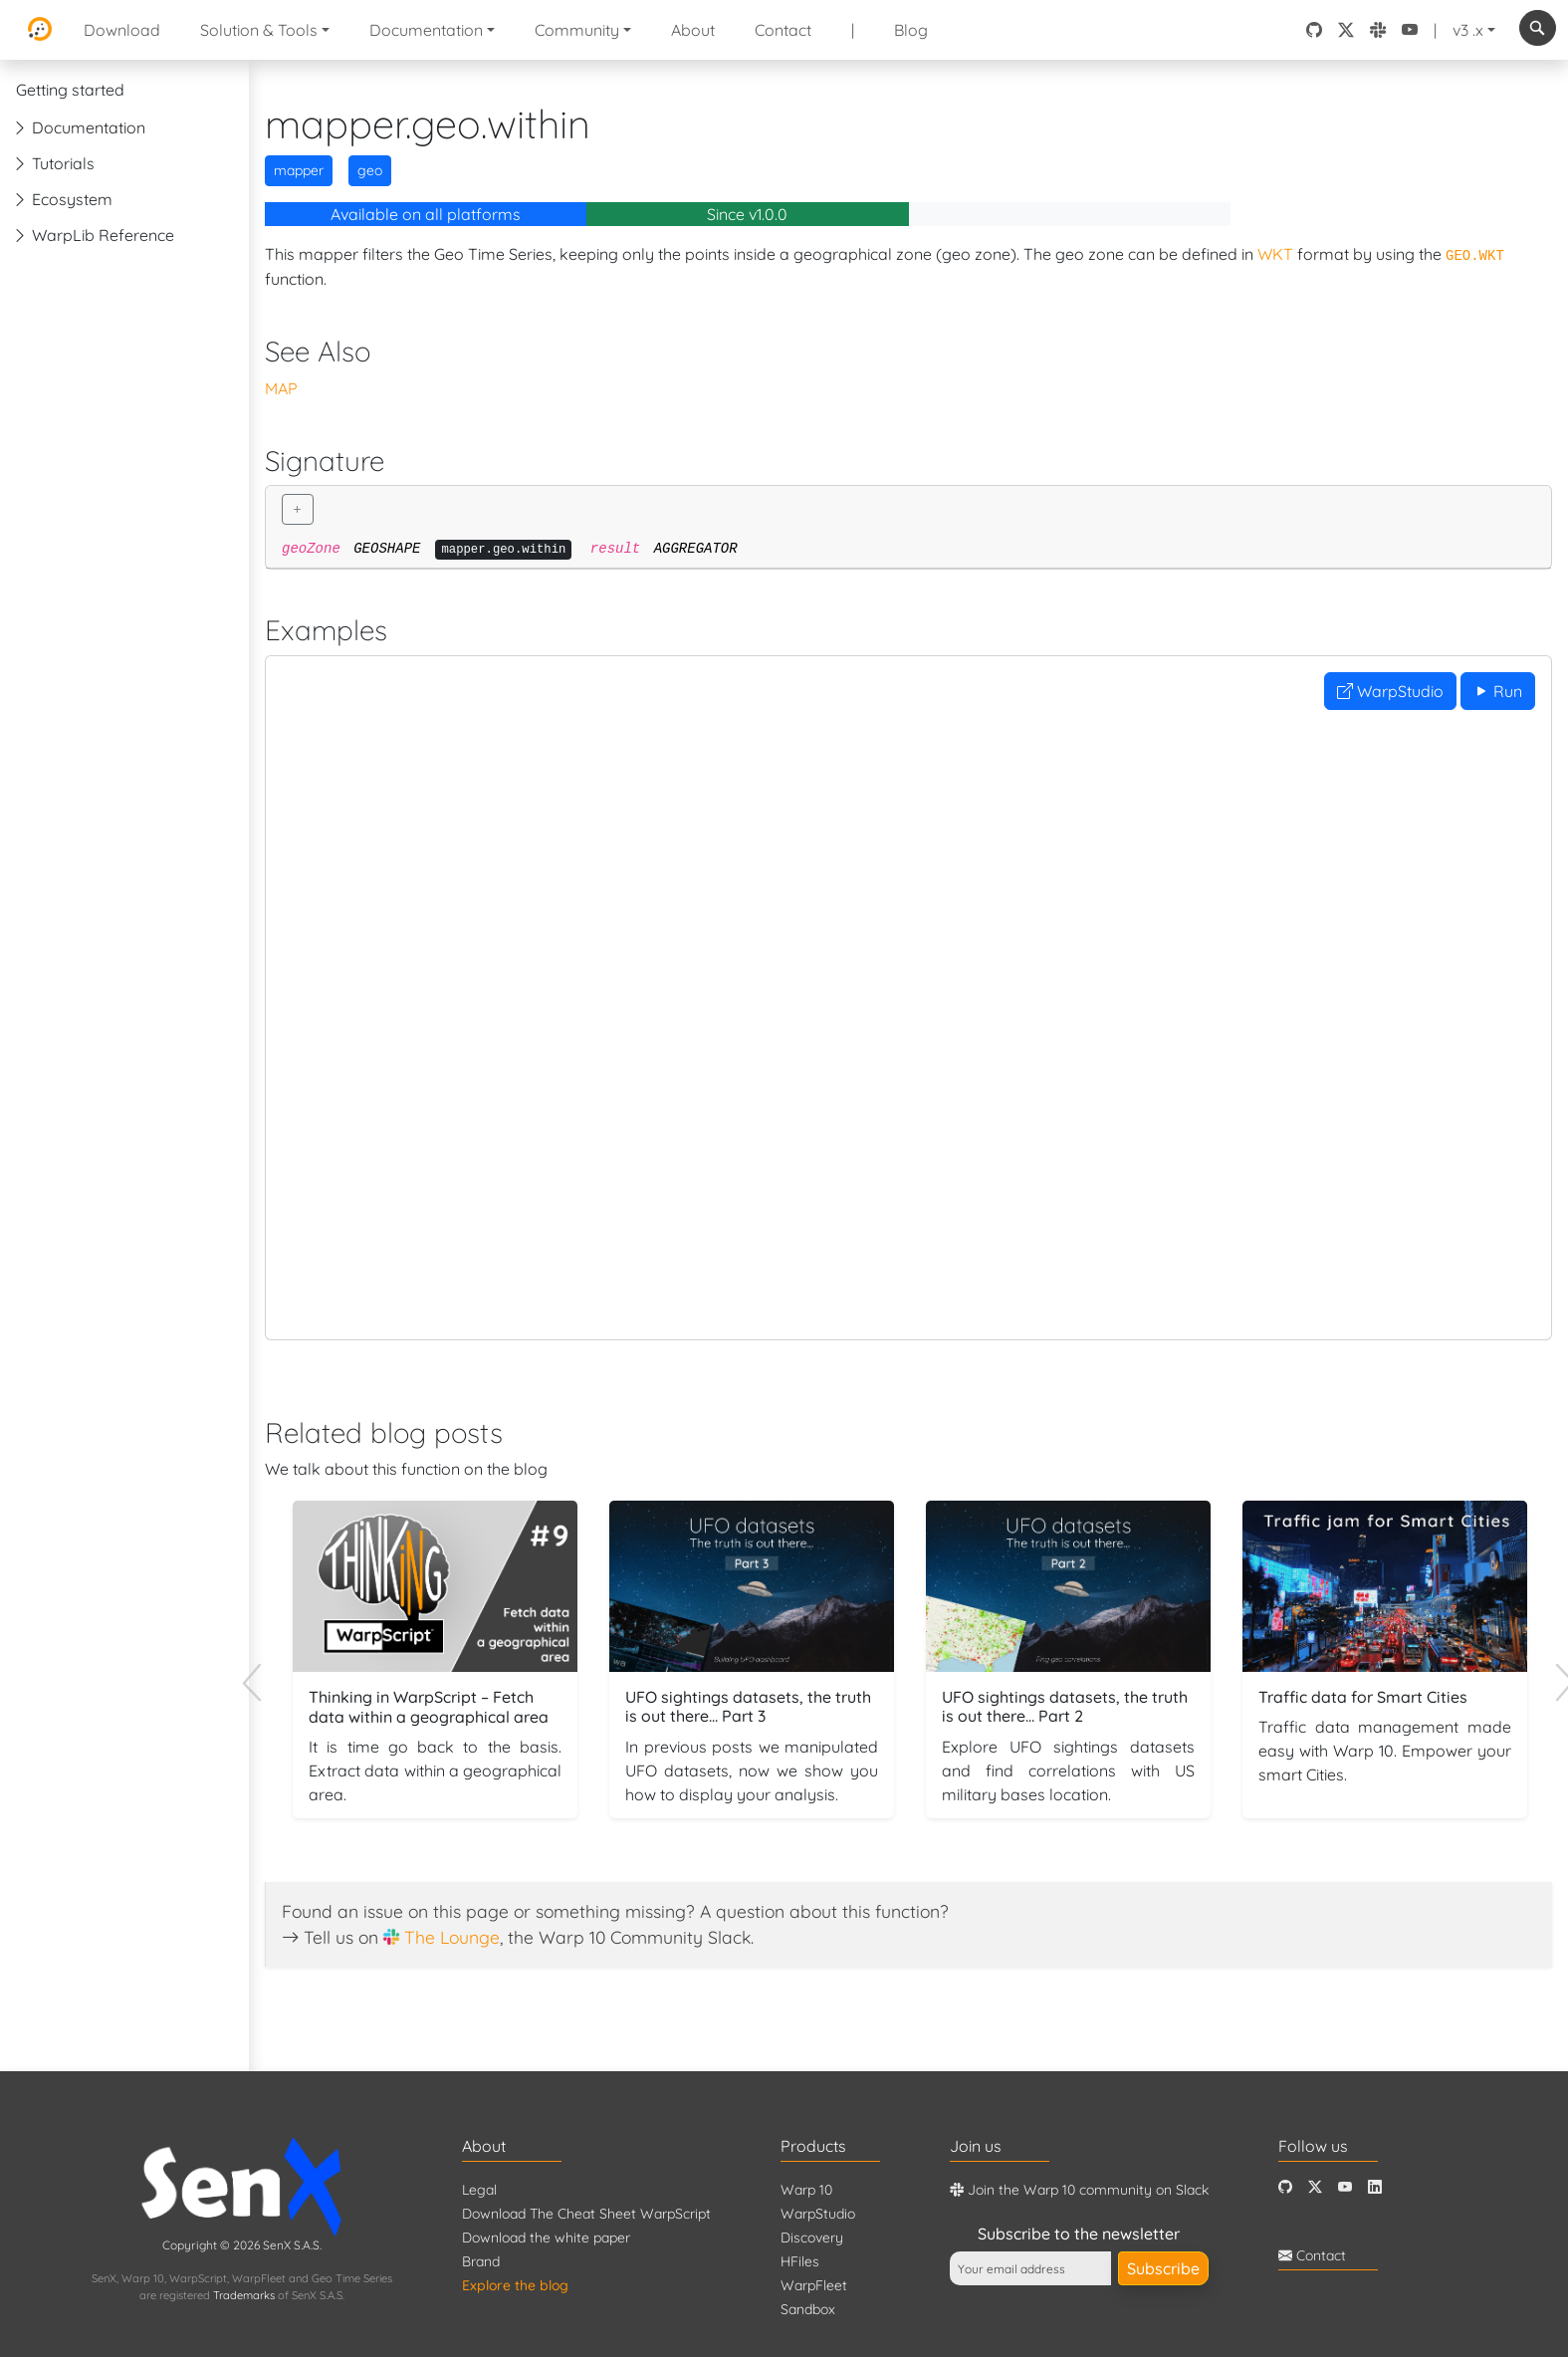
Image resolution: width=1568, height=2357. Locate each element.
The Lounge (452, 1937)
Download (122, 30)
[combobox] (1537, 28)
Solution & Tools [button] (259, 30)
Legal (479, 2190)
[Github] (1285, 2187)
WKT (1275, 254)
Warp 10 (806, 2190)
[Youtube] (1345, 2187)
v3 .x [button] (1468, 30)
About (693, 30)
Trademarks (244, 2295)
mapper (299, 170)
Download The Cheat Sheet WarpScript (586, 2214)
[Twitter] (1315, 2187)
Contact (783, 30)
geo (369, 170)
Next (1555, 1668)
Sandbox (808, 2309)
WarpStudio (1390, 691)
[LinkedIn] (1375, 2187)
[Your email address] (1030, 2268)
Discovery (812, 2237)
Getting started (70, 90)
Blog (911, 30)
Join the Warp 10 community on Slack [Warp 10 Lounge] (1079, 2190)
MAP (281, 388)
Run (1497, 691)
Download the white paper (546, 2237)
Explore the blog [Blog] (515, 2285)
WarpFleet (814, 2285)
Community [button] (577, 30)
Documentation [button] (426, 30)
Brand (481, 2261)
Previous (262, 1668)
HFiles (800, 2261)
